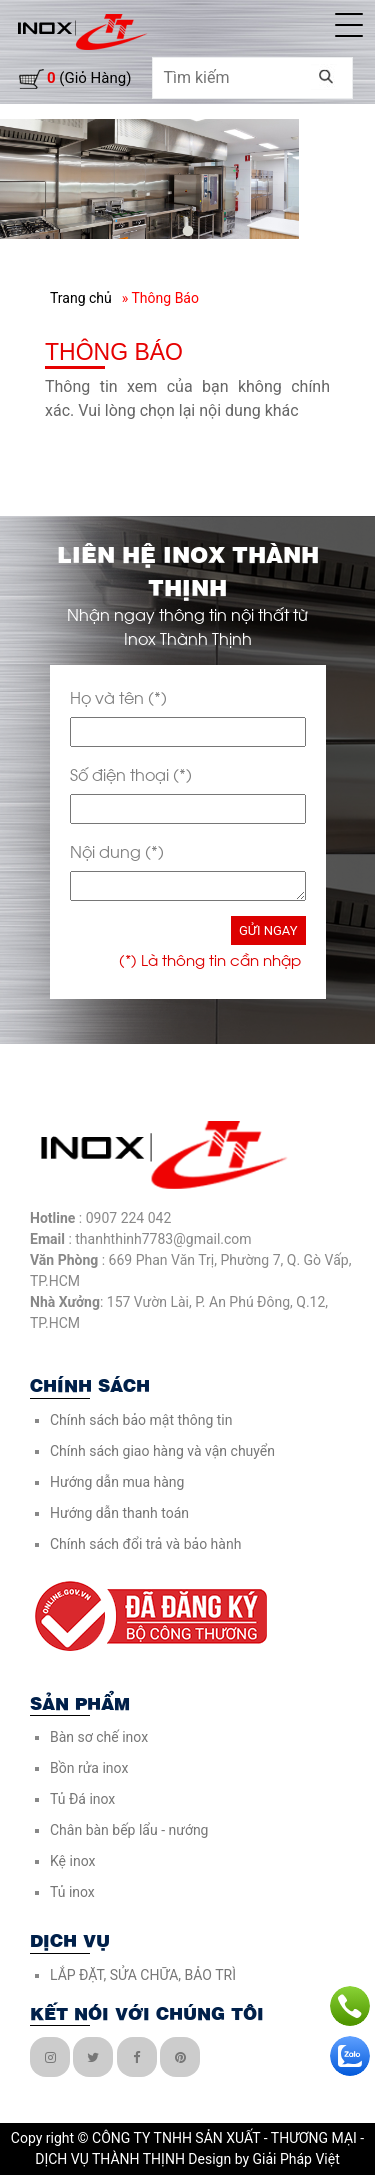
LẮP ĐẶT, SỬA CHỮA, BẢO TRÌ (143, 1975)
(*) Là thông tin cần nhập (210, 959)
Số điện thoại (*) (131, 773)
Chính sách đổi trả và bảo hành (145, 1544)
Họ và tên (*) (118, 696)
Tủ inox (72, 1892)
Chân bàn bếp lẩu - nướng (129, 1830)
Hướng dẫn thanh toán (119, 1513)
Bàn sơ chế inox (99, 1737)
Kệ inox (72, 1861)
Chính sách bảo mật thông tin (141, 1420)
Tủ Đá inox (82, 1799)
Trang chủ (81, 298)
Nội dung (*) (117, 850)
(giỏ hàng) (89, 78)
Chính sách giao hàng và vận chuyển (162, 1451)
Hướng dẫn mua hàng (117, 1482)
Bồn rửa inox (89, 1768)
